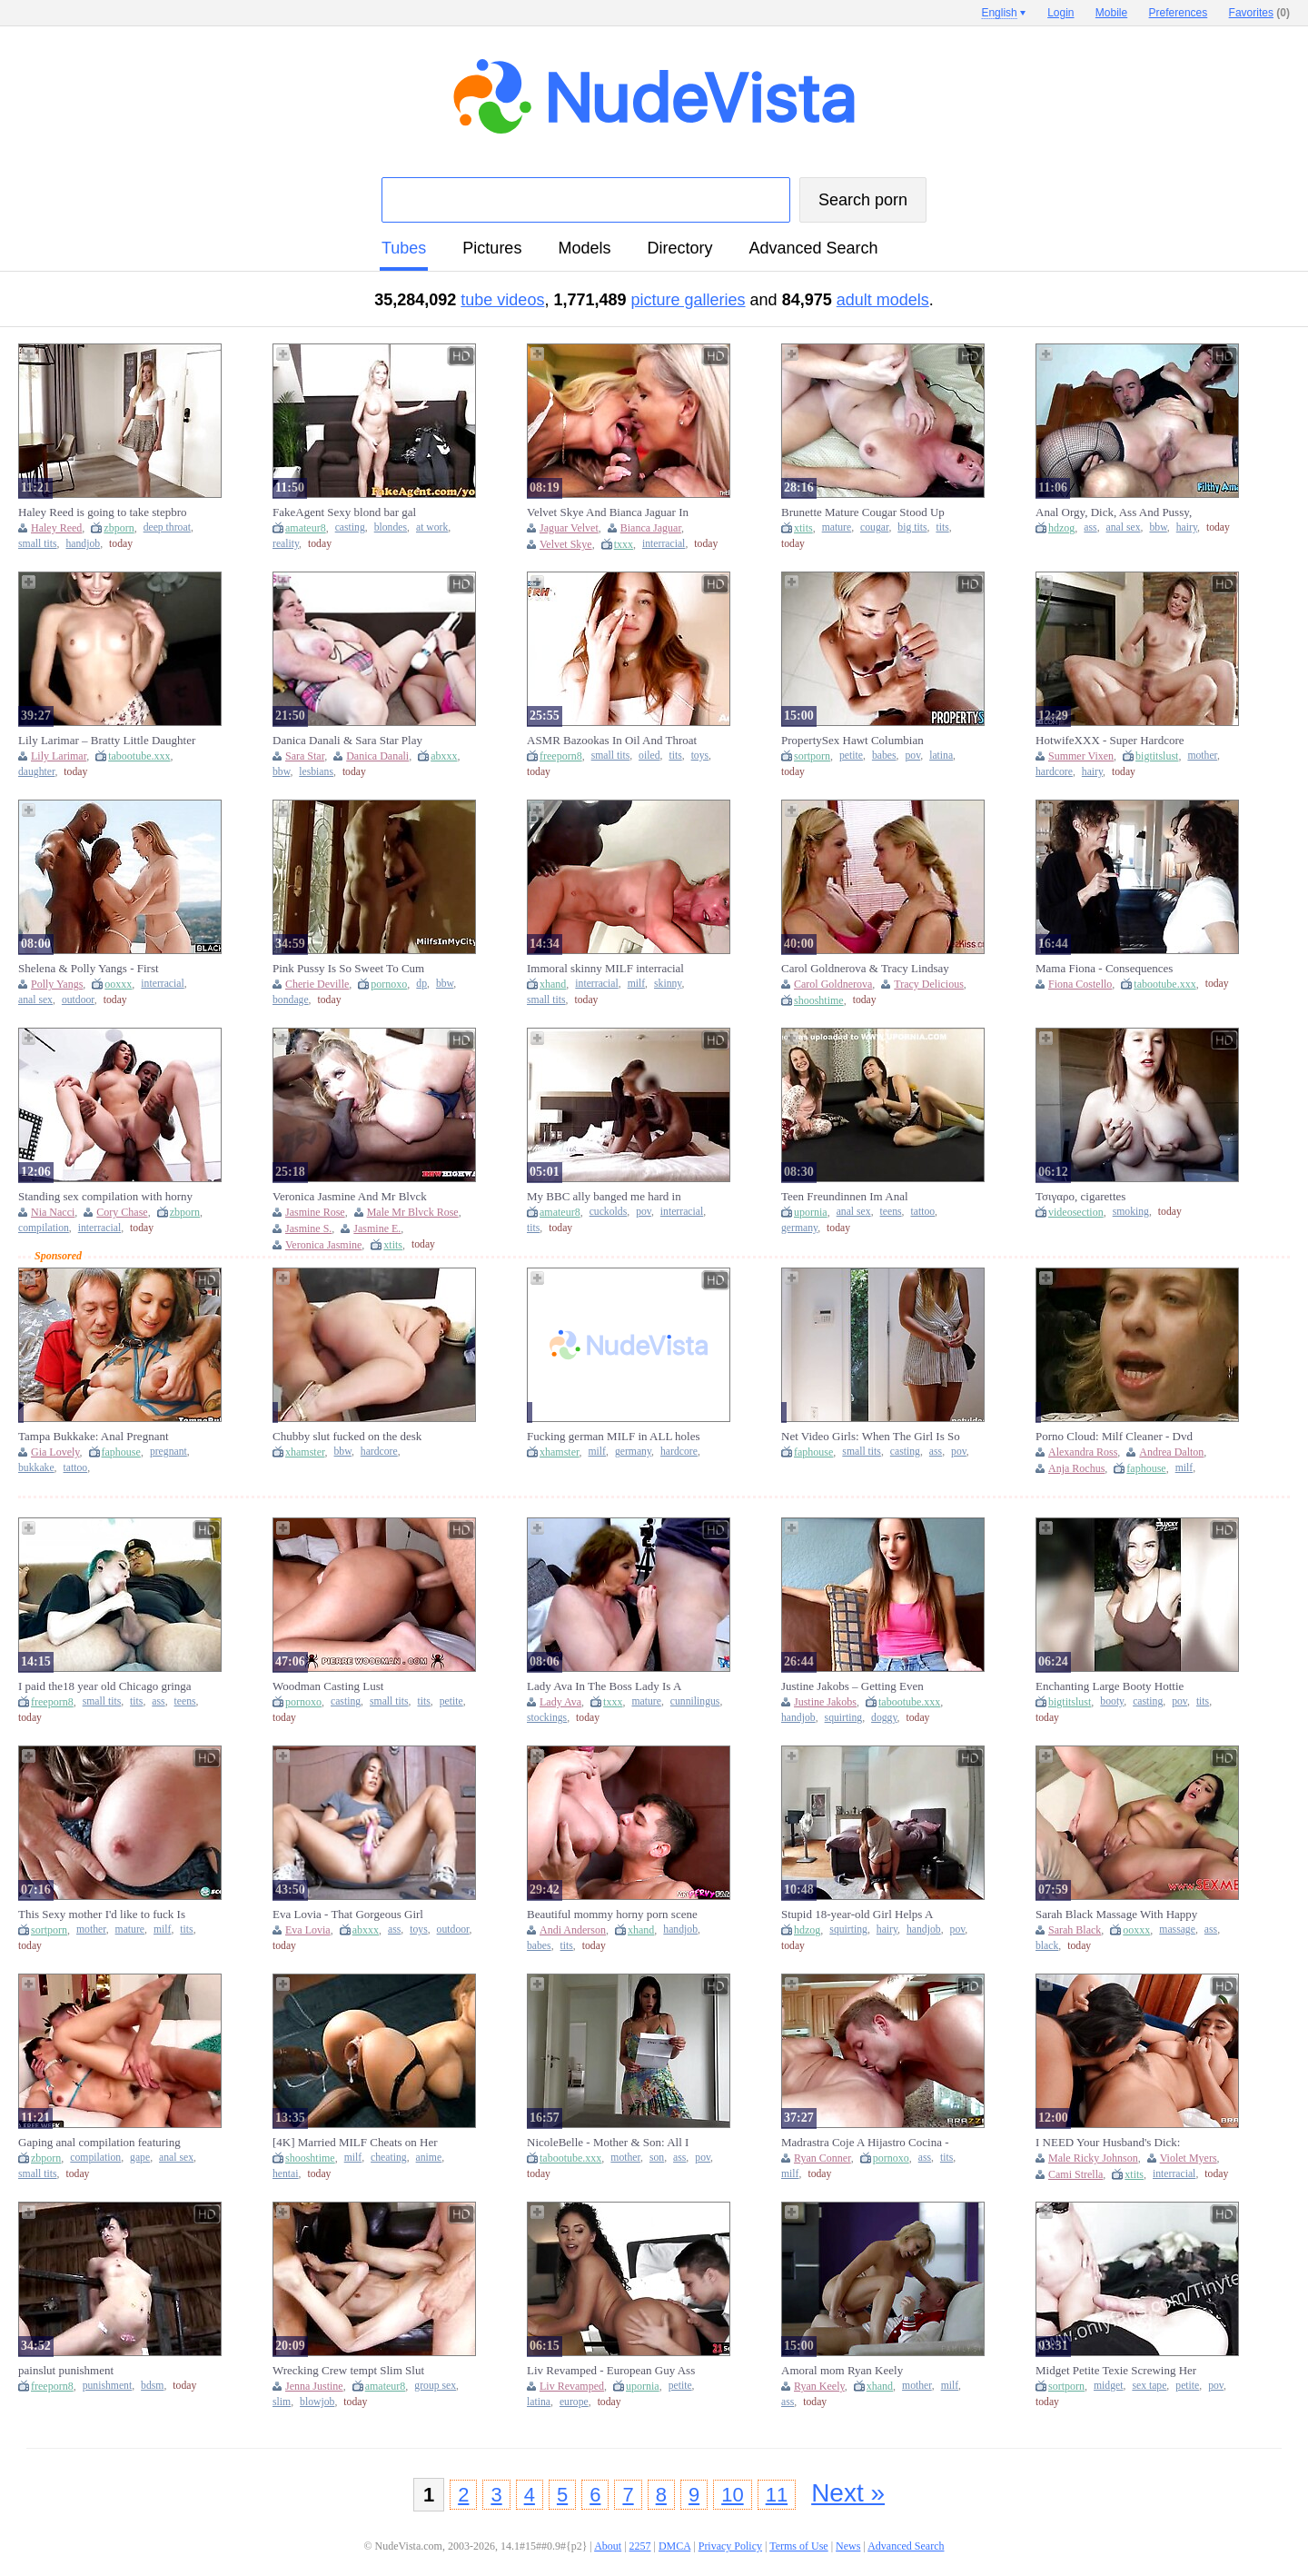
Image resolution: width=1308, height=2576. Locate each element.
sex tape (1149, 2386)
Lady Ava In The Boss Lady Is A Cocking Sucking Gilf (604, 1686)
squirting (844, 1718)
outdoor (78, 1000)
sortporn (812, 756)
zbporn (119, 528)
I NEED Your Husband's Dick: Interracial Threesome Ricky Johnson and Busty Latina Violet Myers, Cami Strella (1124, 2142)
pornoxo (389, 984)
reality (285, 544)
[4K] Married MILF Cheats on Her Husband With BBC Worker (355, 2142)
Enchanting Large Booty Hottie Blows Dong (1110, 1686)
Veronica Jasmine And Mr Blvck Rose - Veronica (349, 1196)
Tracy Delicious (929, 984)
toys (699, 755)
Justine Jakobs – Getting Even (852, 1686)
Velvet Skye (566, 544)
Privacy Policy (730, 2546)
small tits (37, 544)
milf (636, 984)
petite (851, 755)
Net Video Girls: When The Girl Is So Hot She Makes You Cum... (870, 1436)
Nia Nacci (52, 1212)
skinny (667, 984)
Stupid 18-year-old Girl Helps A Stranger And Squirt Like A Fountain (868, 1914)
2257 (640, 2546)
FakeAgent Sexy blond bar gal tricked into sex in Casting (344, 512)
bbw (1157, 527)
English (998, 12)
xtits (803, 528)
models (584, 248)
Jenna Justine (314, 2386)
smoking (1131, 1212)
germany (799, 1228)
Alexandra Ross (1082, 1452)
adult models (883, 300)
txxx (623, 544)
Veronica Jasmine (323, 1244)
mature (836, 527)
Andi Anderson (573, 1930)
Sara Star (304, 756)
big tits (911, 527)
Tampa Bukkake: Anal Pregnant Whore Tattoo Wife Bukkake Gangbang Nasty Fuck (93, 1436)
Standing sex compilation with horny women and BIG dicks (105, 1196)
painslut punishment (66, 2370)
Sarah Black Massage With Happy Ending (1116, 1914)
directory (679, 248)
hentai (285, 2174)
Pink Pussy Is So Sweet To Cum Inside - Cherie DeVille (348, 968)
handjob (82, 544)
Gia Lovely (55, 1452)
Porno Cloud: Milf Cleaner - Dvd (1114, 1436)
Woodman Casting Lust (327, 1686)
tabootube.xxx (139, 756)
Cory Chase (121, 1212)
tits (942, 527)
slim (281, 2402)
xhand (553, 984)
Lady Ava (560, 1702)
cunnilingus (695, 1701)
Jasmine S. (308, 1228)
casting (350, 527)
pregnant (168, 1451)
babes (884, 755)
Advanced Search (812, 248)
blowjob (317, 2402)
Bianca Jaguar (650, 528)
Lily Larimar (58, 756)
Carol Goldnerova (833, 984)
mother (1202, 755)
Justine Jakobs (825, 1702)
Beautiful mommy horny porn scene (612, 1914)
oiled (649, 755)
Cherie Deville (317, 984)
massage (1177, 1929)
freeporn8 (561, 756)
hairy (1186, 527)
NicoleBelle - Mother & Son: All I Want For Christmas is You (608, 2142)
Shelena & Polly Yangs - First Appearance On (88, 968)
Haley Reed (56, 528)
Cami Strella (1075, 2174)
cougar (874, 527)
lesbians (316, 772)
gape (140, 2157)
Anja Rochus (1076, 1468)
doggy (884, 1718)
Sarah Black (1074, 1930)
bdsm (152, 2386)
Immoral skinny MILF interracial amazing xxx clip (605, 968)
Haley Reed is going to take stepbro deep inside (102, 512)
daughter (36, 772)
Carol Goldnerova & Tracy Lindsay (865, 968)
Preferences (1178, 12)
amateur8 (305, 528)
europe (574, 2402)
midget (1108, 2386)
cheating (389, 2157)
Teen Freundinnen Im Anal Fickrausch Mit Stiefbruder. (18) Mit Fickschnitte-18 (867, 1196)
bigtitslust (1156, 756)
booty (1112, 1701)
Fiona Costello (1080, 984)
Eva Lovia (308, 1930)
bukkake (36, 1468)
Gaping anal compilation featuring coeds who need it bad (99, 2142)
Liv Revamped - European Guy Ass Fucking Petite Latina (611, 2370)
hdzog (1061, 528)
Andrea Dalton (1171, 1452)
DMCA (674, 2546)
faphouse (121, 1452)
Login (1060, 12)
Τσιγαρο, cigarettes (1080, 1196)
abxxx (444, 756)
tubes (404, 248)
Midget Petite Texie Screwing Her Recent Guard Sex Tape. (1116, 2370)
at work (432, 527)
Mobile (1111, 12)
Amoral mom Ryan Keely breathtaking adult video (842, 2370)
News (848, 2546)
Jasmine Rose (315, 1212)
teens (891, 1212)
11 (777, 2494)
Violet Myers (1188, 2158)
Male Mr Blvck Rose (413, 1212)
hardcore (1054, 772)
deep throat (167, 527)
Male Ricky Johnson (1093, 2158)
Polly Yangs (57, 984)
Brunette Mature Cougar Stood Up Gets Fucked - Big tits (863, 512)
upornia (810, 1212)
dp (421, 984)
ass (1090, 527)
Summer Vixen (1081, 756)
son (656, 2157)
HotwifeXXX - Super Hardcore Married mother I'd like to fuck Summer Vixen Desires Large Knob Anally (1120, 740)
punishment (108, 2386)
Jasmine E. (377, 1228)
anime (429, 2157)
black (1047, 1946)
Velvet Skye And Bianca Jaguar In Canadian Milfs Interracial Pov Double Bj (608, 512)
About (607, 2546)
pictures (491, 248)
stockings (547, 1718)
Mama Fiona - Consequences (1104, 968)
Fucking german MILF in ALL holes (613, 1436)
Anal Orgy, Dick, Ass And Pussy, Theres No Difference (1114, 512)
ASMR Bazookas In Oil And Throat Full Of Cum (612, 740)
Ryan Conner (822, 2158)
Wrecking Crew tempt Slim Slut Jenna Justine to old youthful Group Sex (356, 2370)
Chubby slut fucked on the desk (346, 1436)
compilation (43, 1228)
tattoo (922, 1212)
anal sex (1123, 527)
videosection (1076, 1212)
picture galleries (688, 300)
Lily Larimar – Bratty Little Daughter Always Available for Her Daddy (106, 740)
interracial (663, 544)
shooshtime (819, 1000)
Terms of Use (798, 2546)
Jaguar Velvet (569, 528)
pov (912, 755)
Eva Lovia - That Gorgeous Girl (347, 1914)
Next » (848, 2493)
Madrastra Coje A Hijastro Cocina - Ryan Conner (865, 2142)
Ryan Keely (819, 2386)
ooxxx (118, 984)
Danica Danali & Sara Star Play (347, 740)
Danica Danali (377, 756)
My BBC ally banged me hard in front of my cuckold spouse (604, 1196)
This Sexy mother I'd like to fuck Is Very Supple (101, 1914)
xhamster (305, 1452)
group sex (435, 2386)
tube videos (502, 300)
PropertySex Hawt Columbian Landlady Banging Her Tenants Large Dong (870, 740)
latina (941, 755)
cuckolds (609, 1212)
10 (732, 2494)
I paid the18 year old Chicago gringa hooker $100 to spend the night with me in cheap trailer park (105, 1686)
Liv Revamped (572, 2386)
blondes (390, 527)
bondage (290, 1000)
